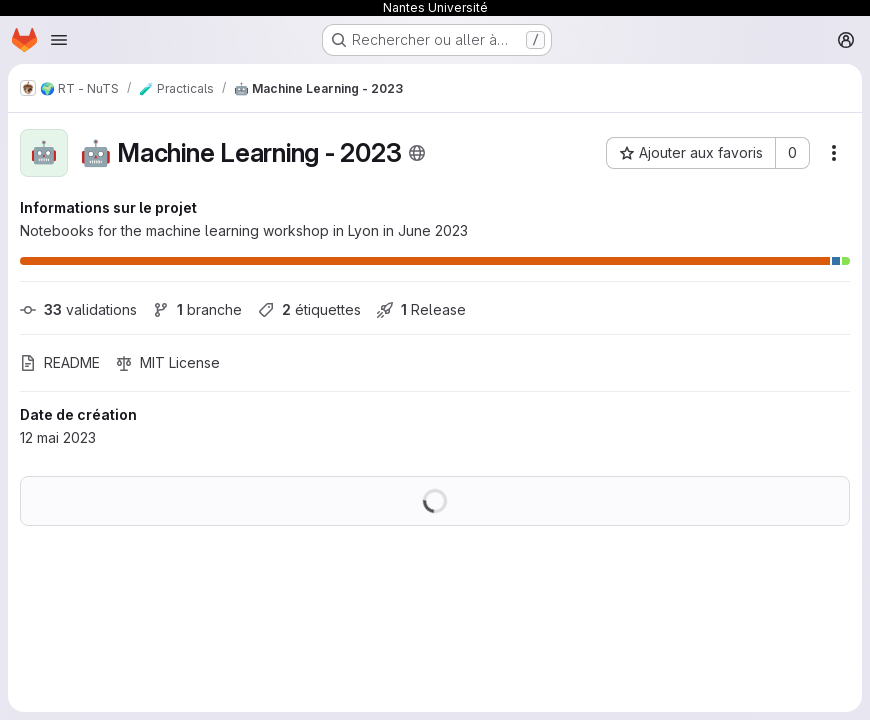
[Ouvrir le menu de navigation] (59, 40)
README (60, 362)
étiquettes (309, 309)
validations (78, 309)
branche (197, 309)
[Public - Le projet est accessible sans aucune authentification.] (417, 153)
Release (421, 309)
